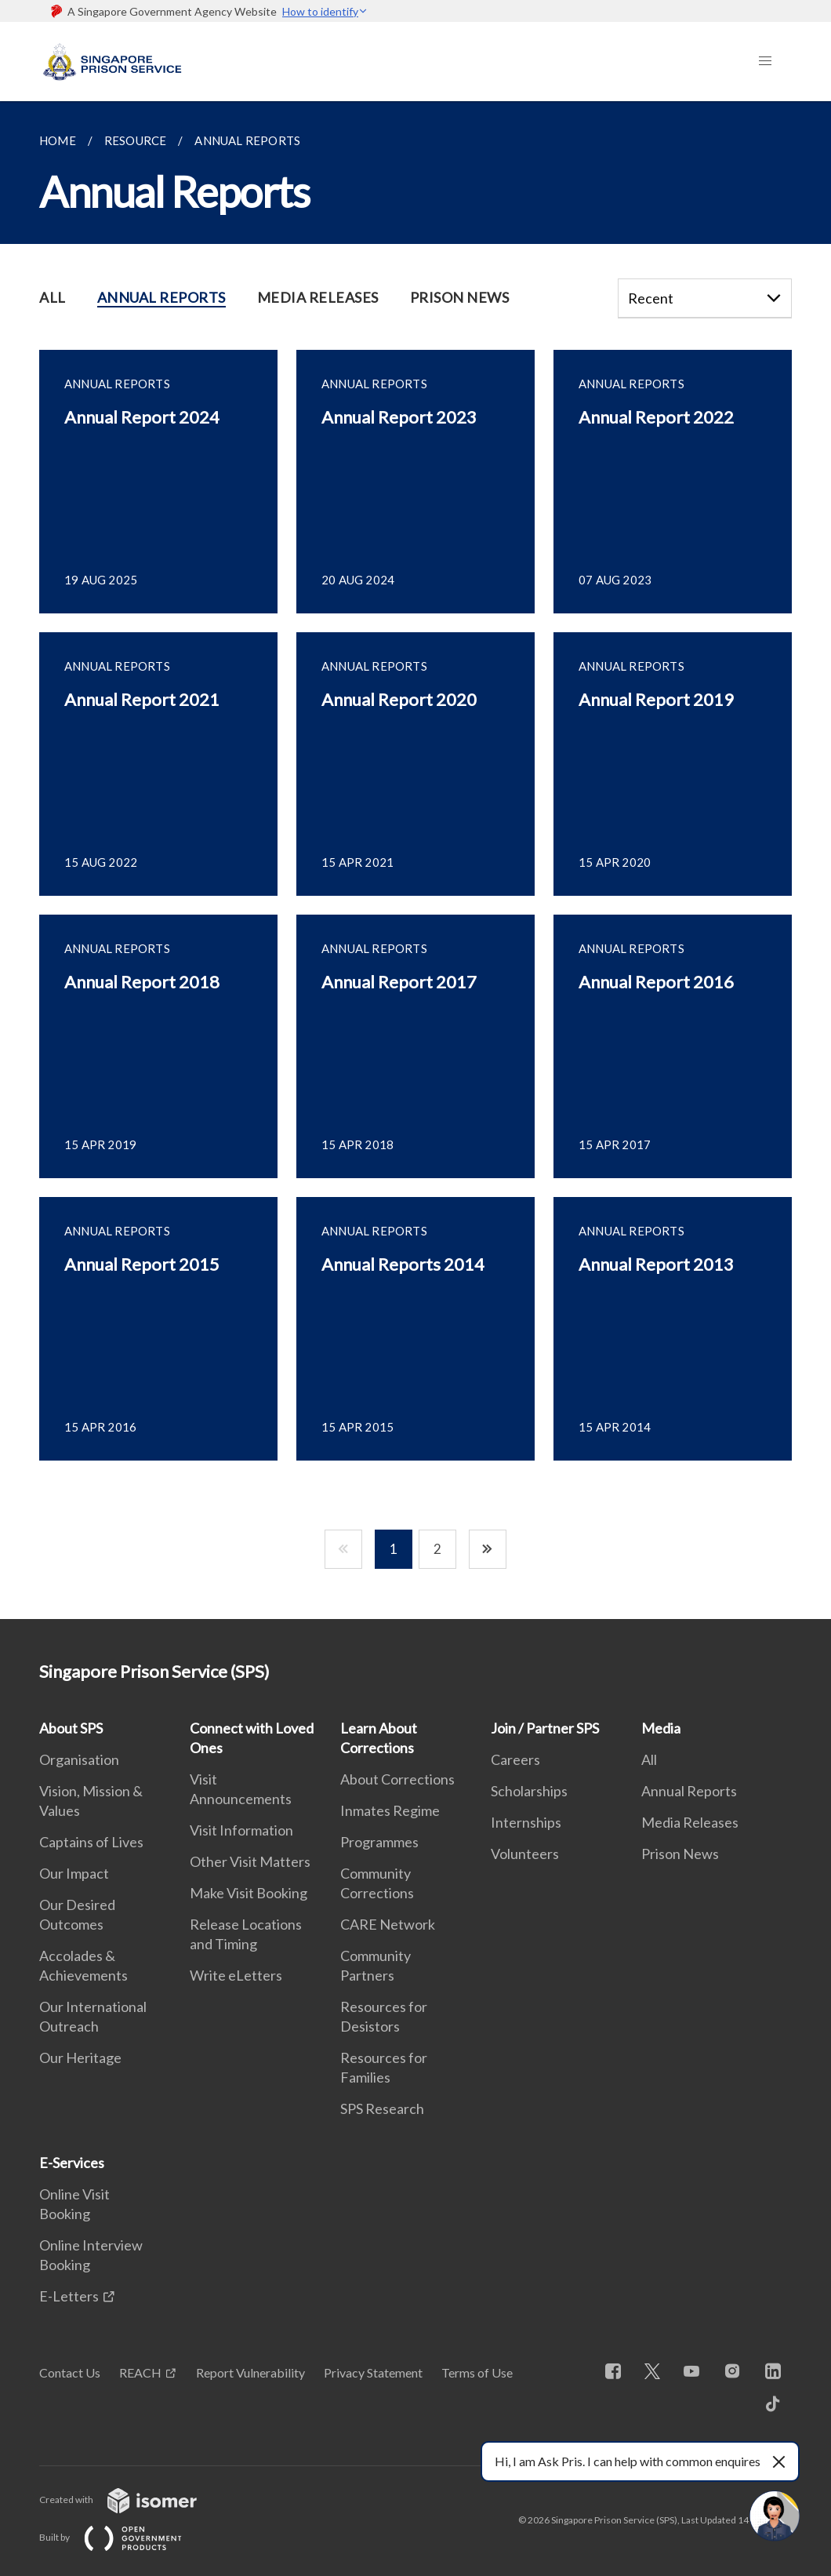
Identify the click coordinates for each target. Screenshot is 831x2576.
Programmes (379, 1841)
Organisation (79, 1759)
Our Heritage (80, 2057)
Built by (123, 2537)
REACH (140, 2372)
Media (660, 1728)
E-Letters (69, 2296)
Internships (526, 1822)
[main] (415, 860)
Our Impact (74, 1873)
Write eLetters (236, 1975)
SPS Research (382, 2108)
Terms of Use (477, 2372)
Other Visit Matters (250, 1861)
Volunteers (525, 1853)
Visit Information (241, 1830)
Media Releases (689, 1822)
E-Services (71, 2162)
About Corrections (397, 1779)
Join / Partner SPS (545, 1728)
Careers (515, 1759)
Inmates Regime (390, 1810)
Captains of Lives (91, 1841)
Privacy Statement (373, 2372)
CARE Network (387, 1924)
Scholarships (529, 1790)
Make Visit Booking (248, 1892)
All (649, 1759)
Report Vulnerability (250, 2372)
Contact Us (69, 2372)
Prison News (680, 1853)
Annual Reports (689, 1790)
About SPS (71, 1728)
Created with (130, 2499)
